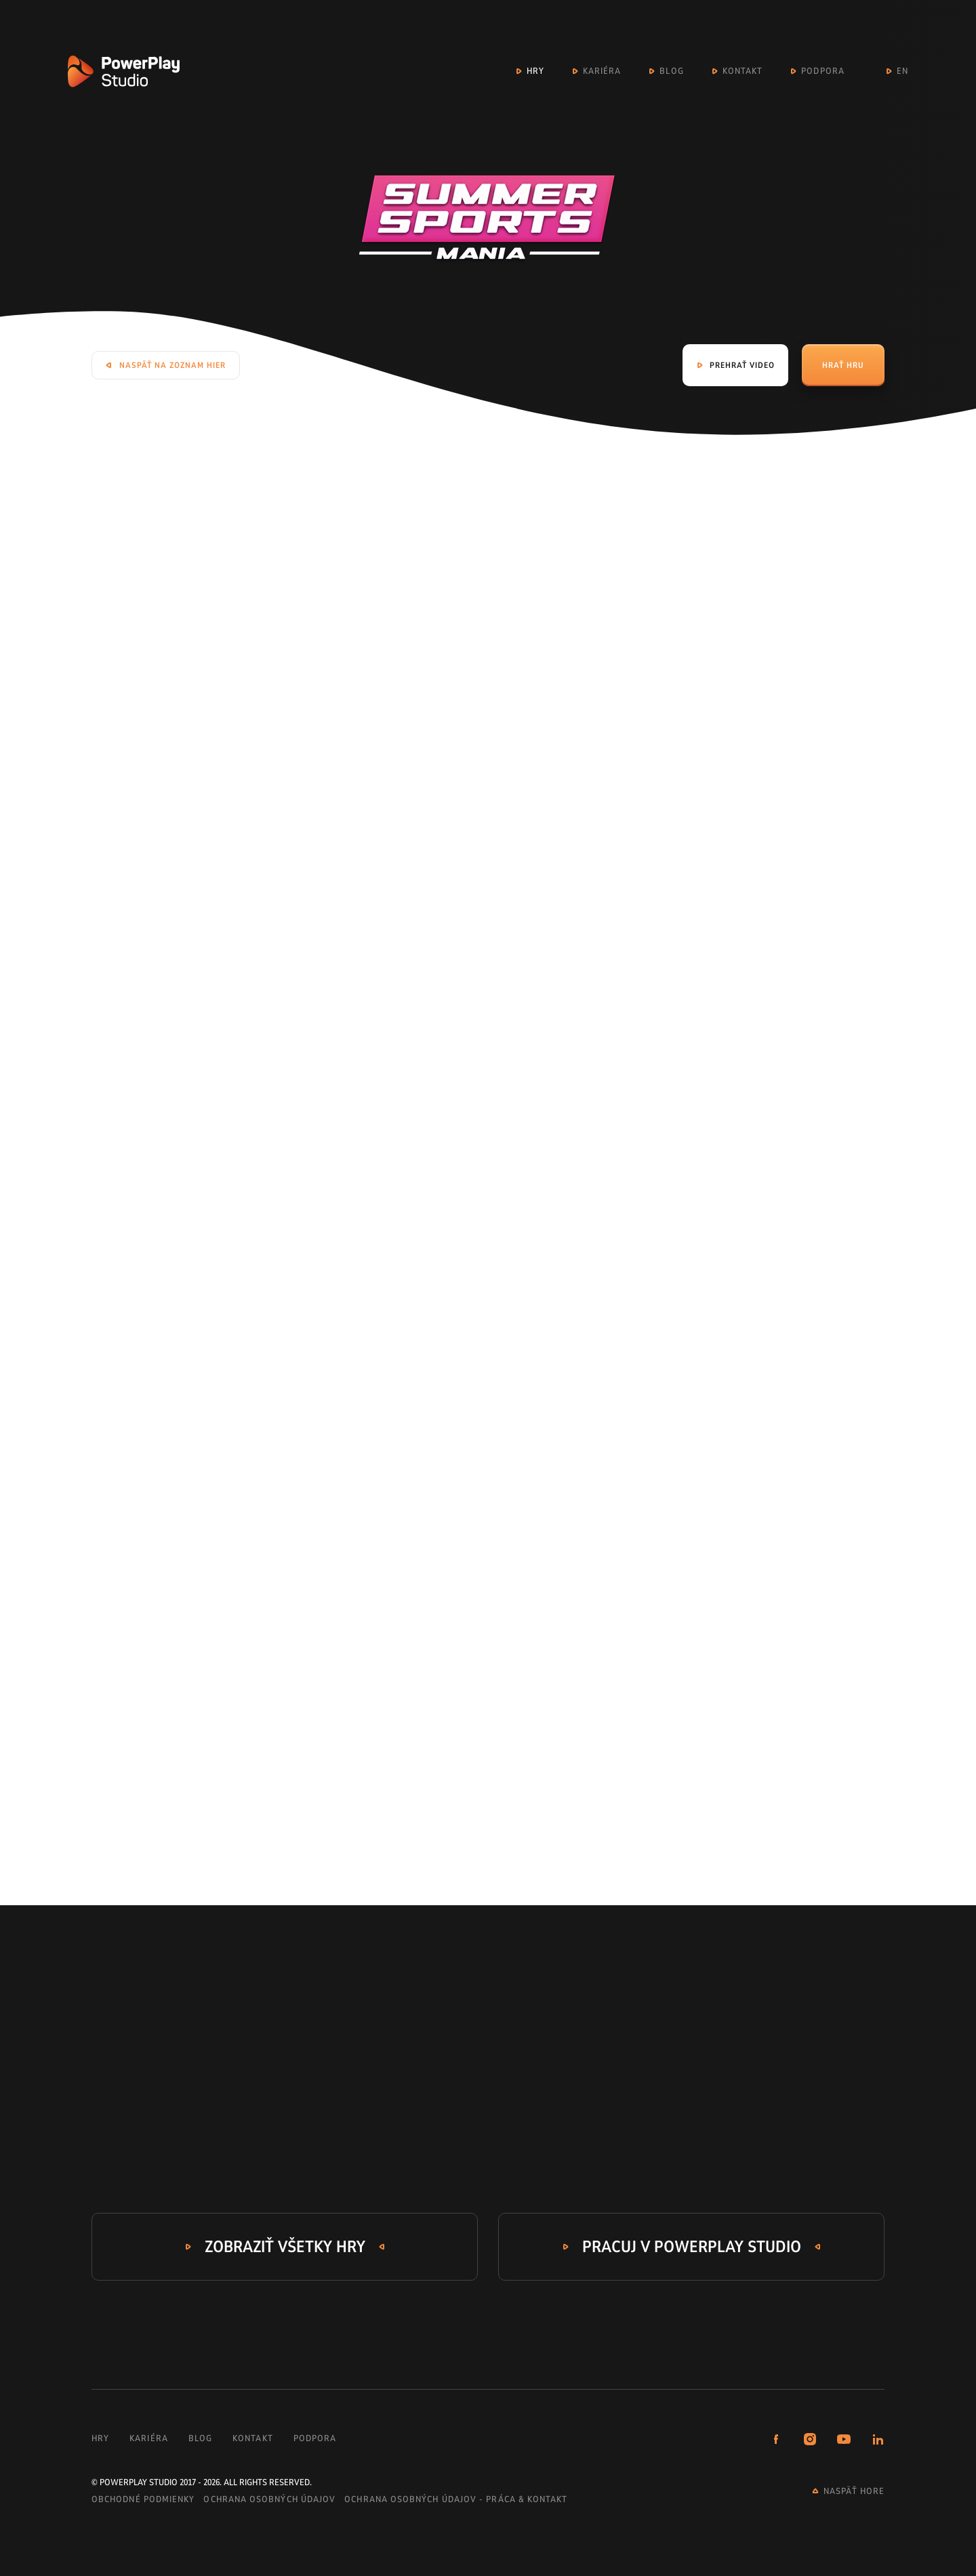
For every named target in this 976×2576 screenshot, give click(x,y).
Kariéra (602, 71)
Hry (535, 71)
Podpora (823, 71)
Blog (671, 71)
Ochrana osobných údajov (269, 2499)
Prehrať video (742, 365)
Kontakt (743, 71)
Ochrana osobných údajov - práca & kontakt (455, 2499)
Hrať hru (843, 365)
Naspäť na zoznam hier (172, 365)
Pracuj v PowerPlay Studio (691, 2247)
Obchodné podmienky (143, 2499)
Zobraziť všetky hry (285, 2247)
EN (902, 71)
